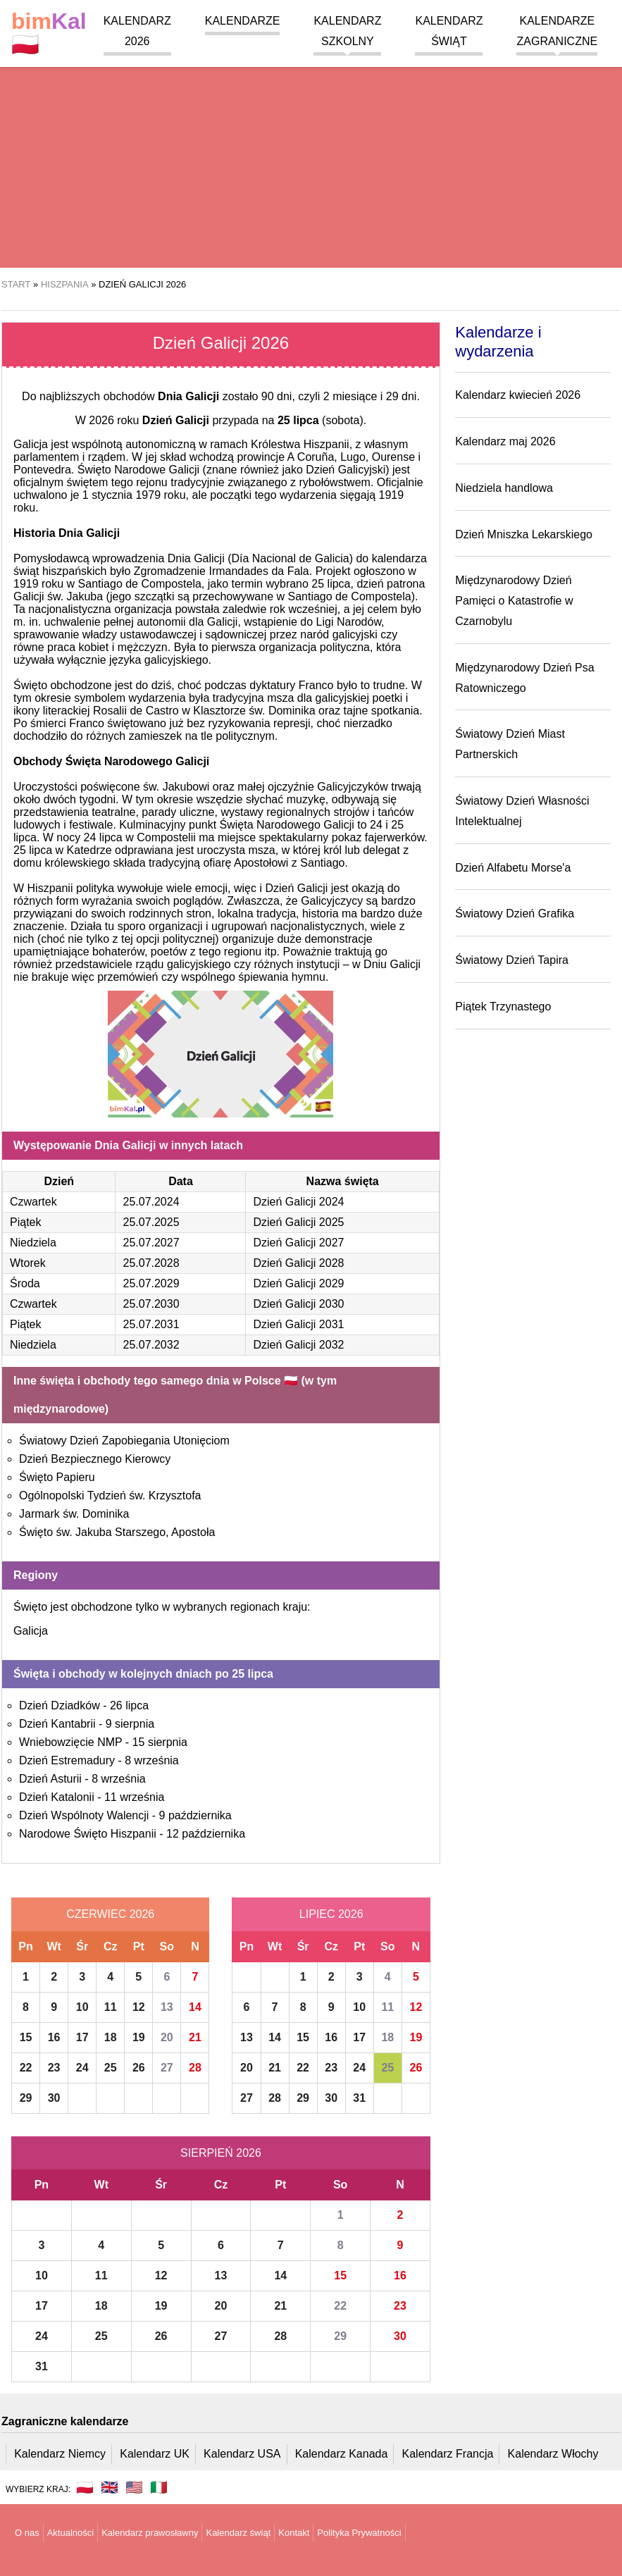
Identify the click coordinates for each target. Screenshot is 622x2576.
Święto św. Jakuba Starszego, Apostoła (117, 1532)
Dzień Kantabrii (57, 1724)
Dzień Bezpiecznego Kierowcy (94, 1459)
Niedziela (33, 1243)
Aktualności (70, 2532)
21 (195, 2037)
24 (82, 2068)
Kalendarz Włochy (553, 2454)
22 (26, 2068)
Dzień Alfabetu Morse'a (513, 868)
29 (26, 2098)
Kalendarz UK (154, 2454)
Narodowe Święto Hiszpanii (87, 1834)
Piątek (25, 1222)
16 (54, 2037)
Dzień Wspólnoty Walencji (84, 1815)
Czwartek (33, 1202)
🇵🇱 (49, 33)
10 (82, 2007)
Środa (25, 1283)
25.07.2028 (151, 1263)
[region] (311, 155)
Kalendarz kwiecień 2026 (517, 395)
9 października (195, 1815)
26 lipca (129, 1705)
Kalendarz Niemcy (60, 2454)
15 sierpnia (159, 1742)
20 (167, 2037)
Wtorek (28, 1263)
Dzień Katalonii (56, 1797)
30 (54, 2098)
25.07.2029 (151, 1283)
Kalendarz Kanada (341, 2454)
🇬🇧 (109, 2487)
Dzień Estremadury (67, 1760)
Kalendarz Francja (448, 2454)
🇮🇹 (159, 2487)
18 (110, 2037)
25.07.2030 (151, 1304)
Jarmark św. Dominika (74, 1514)
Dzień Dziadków (59, 1705)
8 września (151, 1760)
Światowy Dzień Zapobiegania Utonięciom (124, 1441)
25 (110, 2068)
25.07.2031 (151, 1324)
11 (110, 2007)
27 (167, 2068)
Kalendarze (242, 21)
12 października (205, 1834)
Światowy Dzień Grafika (514, 913)
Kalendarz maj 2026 (505, 441)
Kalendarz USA (242, 2454)
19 (138, 2037)
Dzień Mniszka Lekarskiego (523, 534)
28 (195, 2068)
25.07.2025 (151, 1222)
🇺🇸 (134, 2487)
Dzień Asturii (50, 1779)
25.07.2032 (151, 1345)
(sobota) (320, 420)
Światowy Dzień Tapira (511, 960)
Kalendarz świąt (238, 2532)
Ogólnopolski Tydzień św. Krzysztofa (110, 1495)
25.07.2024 (151, 1202)
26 (138, 2068)
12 (138, 2007)
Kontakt (293, 2532)
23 (54, 2068)
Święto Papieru (57, 1477)
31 (359, 2098)
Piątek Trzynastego (503, 1007)
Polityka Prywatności (359, 2532)
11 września (134, 1797)
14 (195, 2007)
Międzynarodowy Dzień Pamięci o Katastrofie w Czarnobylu (514, 600)
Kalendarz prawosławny (149, 2532)
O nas (27, 2532)
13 (167, 2007)
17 (82, 2037)
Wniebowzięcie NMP (70, 1742)
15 (26, 2037)
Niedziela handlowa (504, 488)
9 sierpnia (130, 1724)
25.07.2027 (151, 1243)
